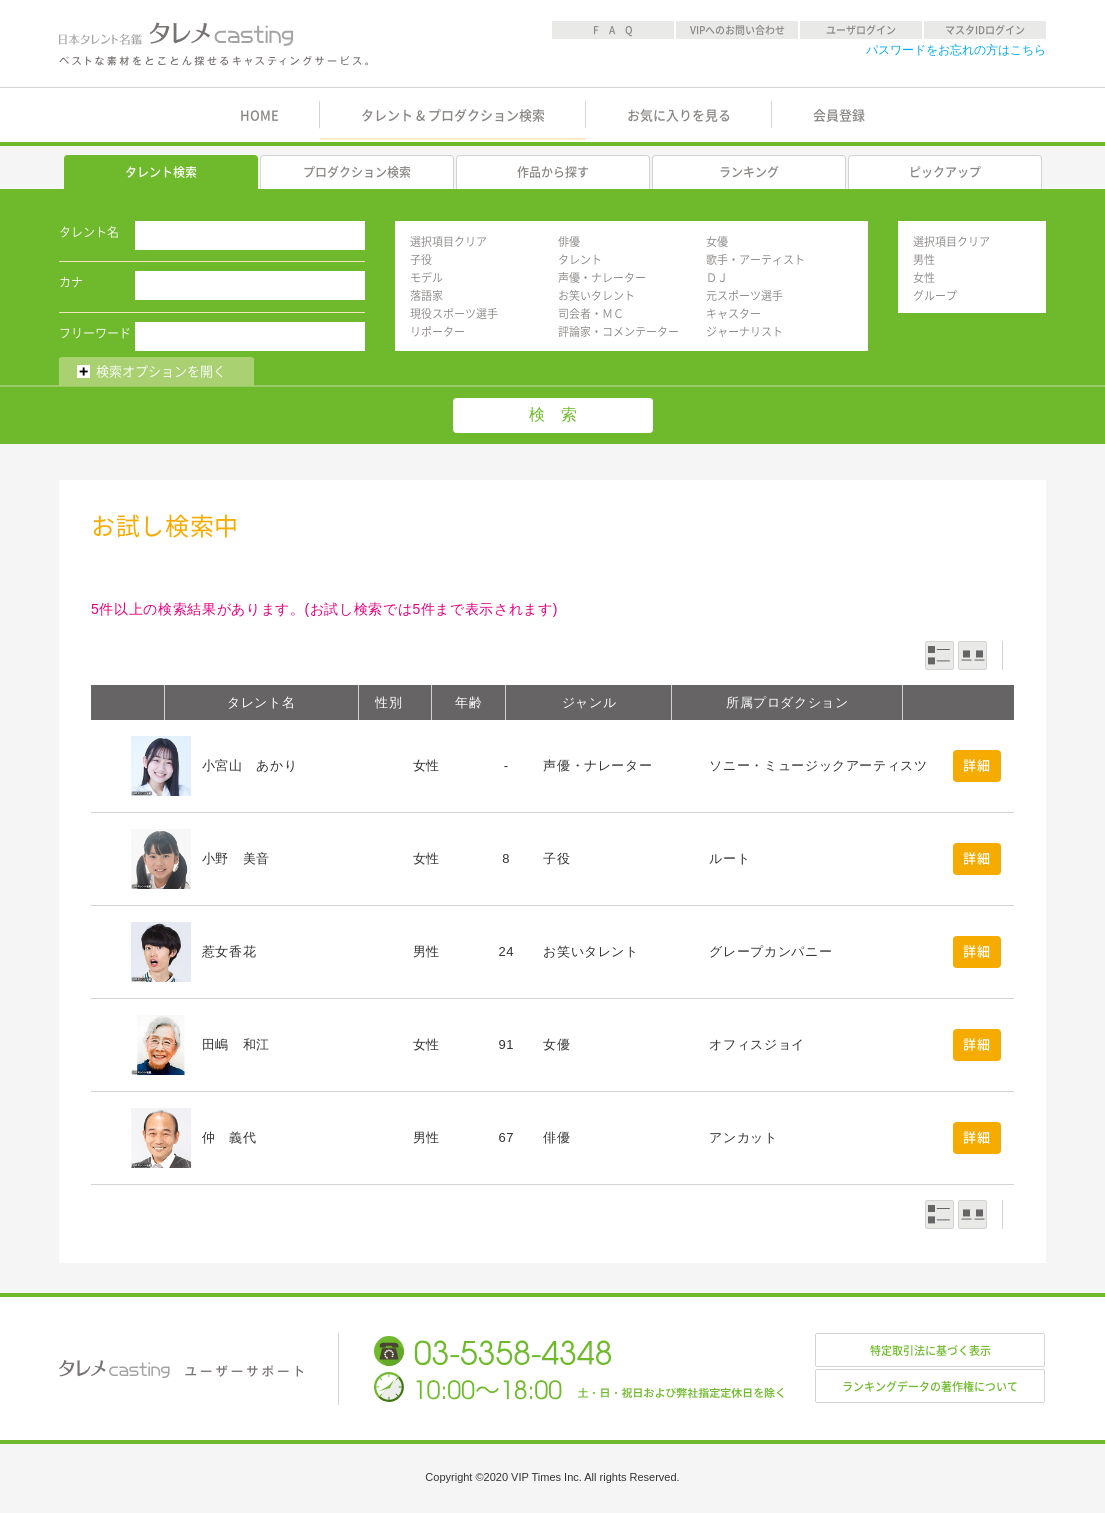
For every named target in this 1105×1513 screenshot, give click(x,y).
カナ (71, 282)
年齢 (468, 702)
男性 (924, 259)
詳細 (976, 765)
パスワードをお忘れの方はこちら (956, 50)
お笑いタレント (596, 295)
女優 (717, 241)
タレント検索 (161, 172)
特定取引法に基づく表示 (930, 1350)
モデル (426, 277)
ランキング (749, 172)
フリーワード (95, 333)
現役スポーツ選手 (454, 313)
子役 (421, 259)
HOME (259, 115)
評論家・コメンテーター (618, 331)
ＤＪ (717, 277)
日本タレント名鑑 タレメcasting (215, 44)
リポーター (437, 331)
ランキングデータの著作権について (930, 1386)
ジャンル (589, 702)
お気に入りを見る (679, 115)
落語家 (426, 295)
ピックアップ (945, 172)
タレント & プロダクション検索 (453, 115)
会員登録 (839, 115)
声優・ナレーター (602, 277)
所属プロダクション (787, 702)
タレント (580, 259)
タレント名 (89, 232)
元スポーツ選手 (744, 295)
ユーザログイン (861, 30)
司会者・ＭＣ (591, 313)
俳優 (569, 241)
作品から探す (553, 172)
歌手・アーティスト (755, 259)
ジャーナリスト (744, 331)
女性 (924, 277)
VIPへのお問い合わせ (737, 30)
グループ (935, 295)
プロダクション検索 (357, 172)
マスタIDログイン (985, 30)
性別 (388, 702)
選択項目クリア (448, 241)
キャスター (733, 313)
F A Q (613, 30)
